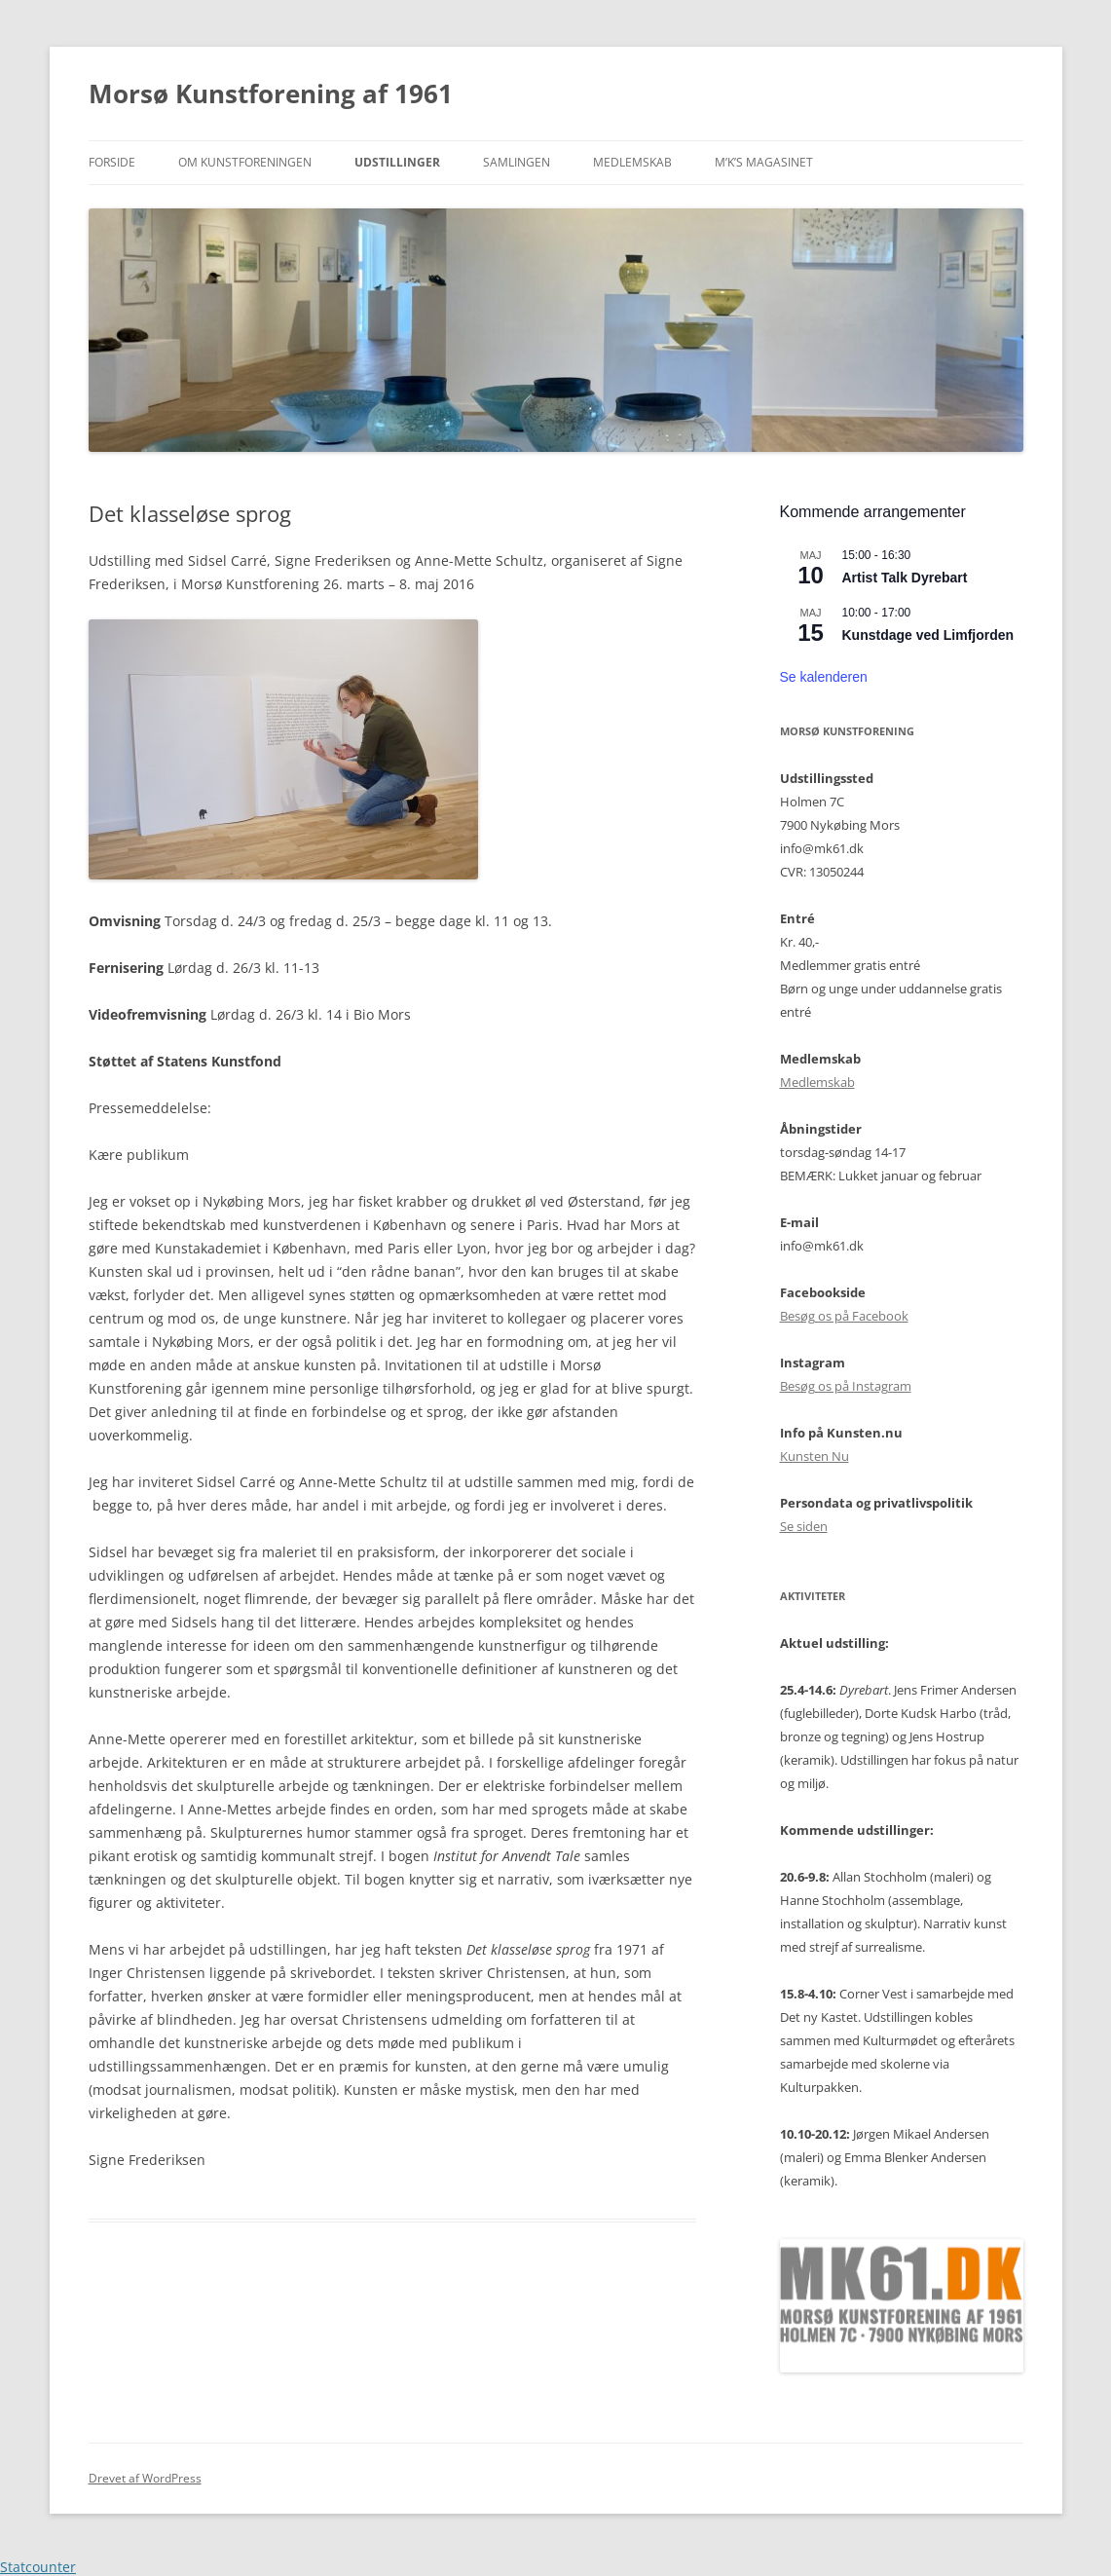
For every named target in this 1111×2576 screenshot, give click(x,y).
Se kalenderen (824, 677)
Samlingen (516, 162)
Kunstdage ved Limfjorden (928, 635)
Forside (112, 162)
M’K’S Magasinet (764, 162)
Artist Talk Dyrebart (905, 577)
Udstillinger (397, 162)
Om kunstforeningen (245, 162)
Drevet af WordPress (145, 2478)
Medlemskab (632, 162)
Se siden (804, 1526)
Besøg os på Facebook (844, 1316)
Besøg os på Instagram (845, 1386)
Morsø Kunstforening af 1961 (271, 93)
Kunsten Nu (814, 1456)
